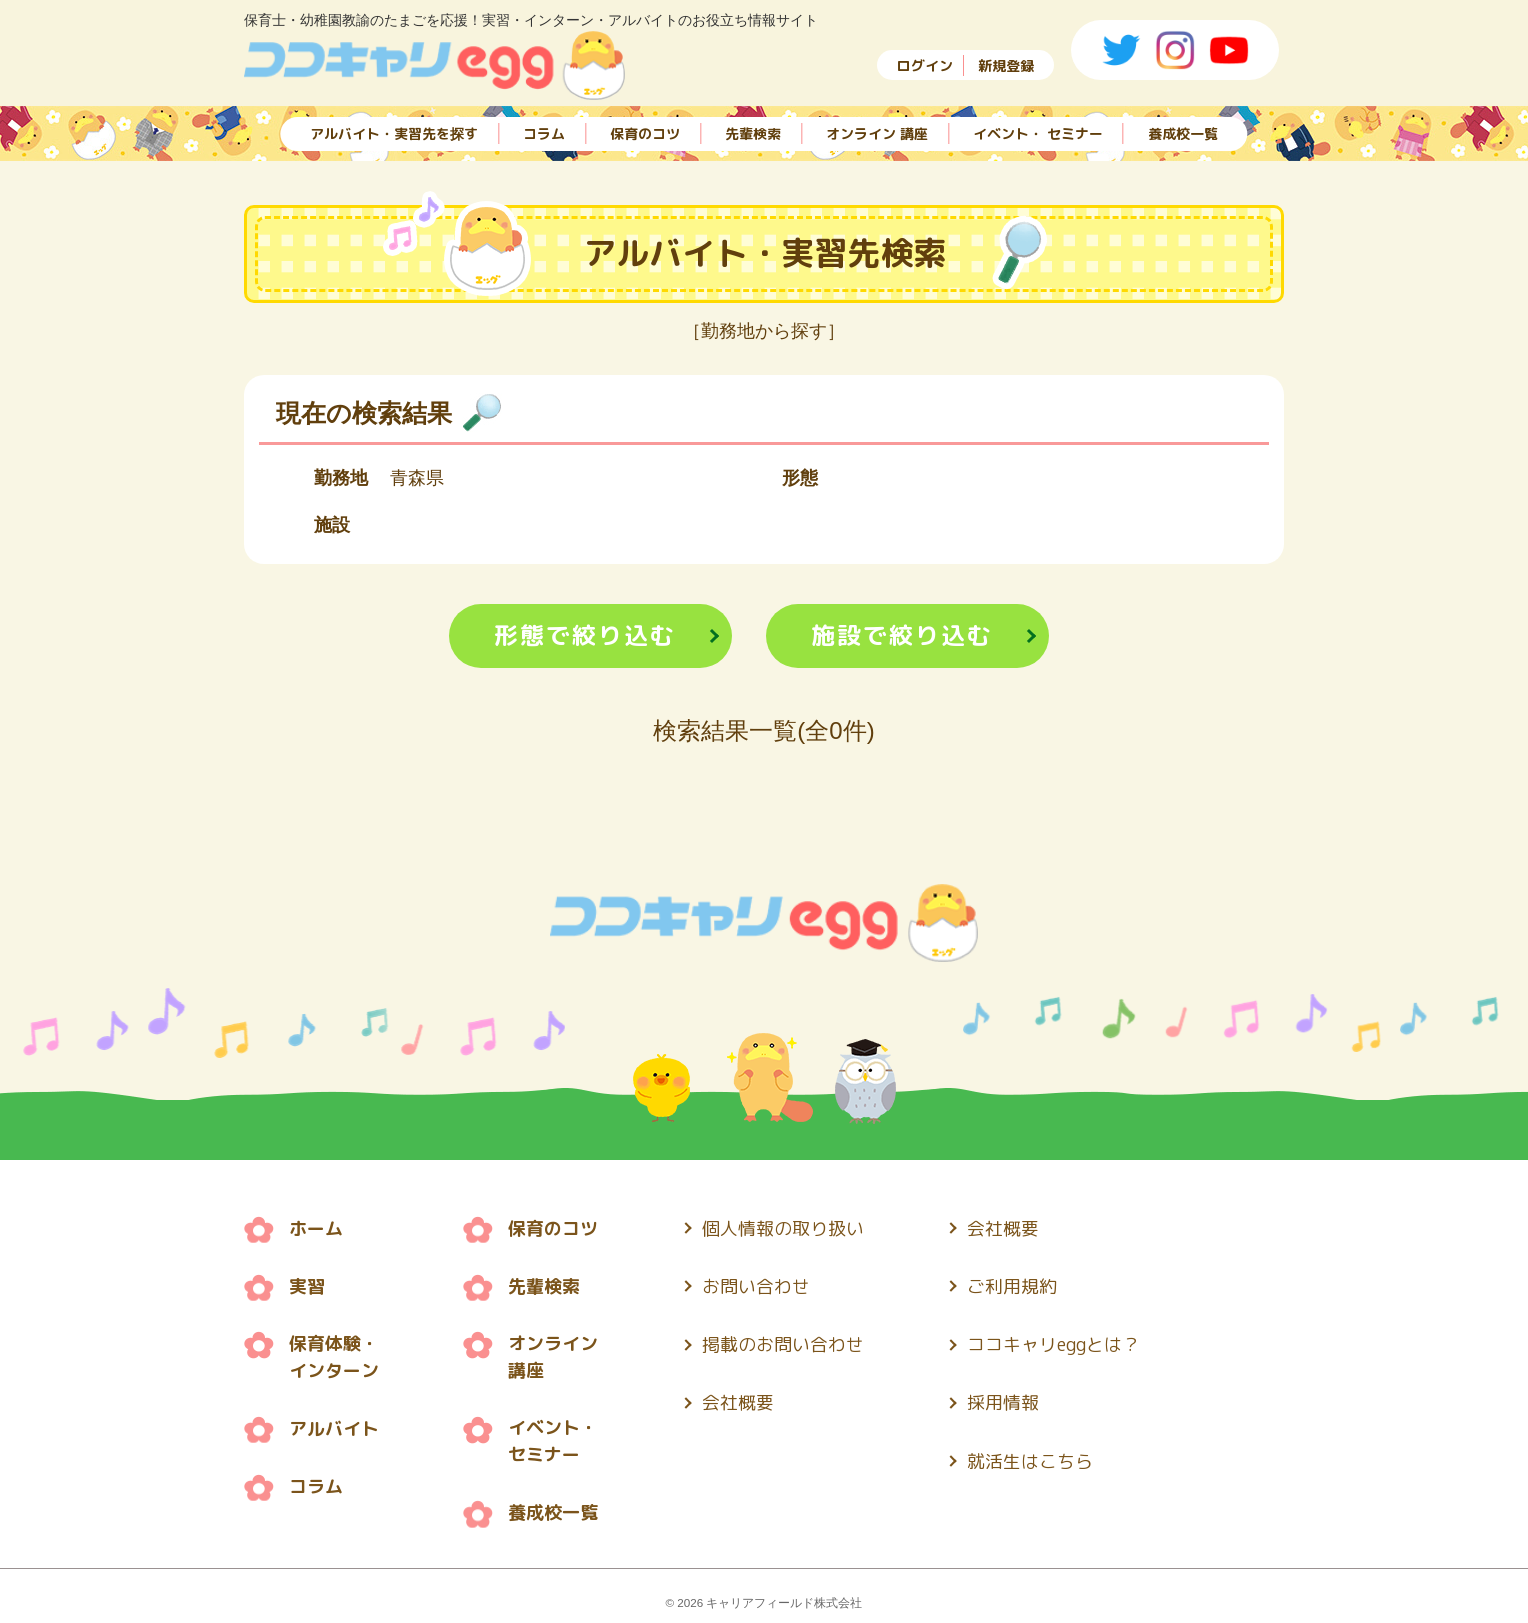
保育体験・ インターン (334, 1356)
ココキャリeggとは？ (1054, 1342)
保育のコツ (645, 132)
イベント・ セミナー (1038, 132)
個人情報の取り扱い (783, 1228)
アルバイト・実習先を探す (394, 132)
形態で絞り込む (584, 636)
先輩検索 (753, 132)
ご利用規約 (1013, 1285)
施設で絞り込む (902, 636)
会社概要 (738, 1399)
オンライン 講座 (877, 132)
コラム (544, 132)
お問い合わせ (756, 1285)
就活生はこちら (1031, 1456)
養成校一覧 (1183, 132)
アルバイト (334, 1426)
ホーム (316, 1228)
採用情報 (1004, 1399)
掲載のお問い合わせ (783, 1342)
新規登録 (1006, 65)
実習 (307, 1285)
